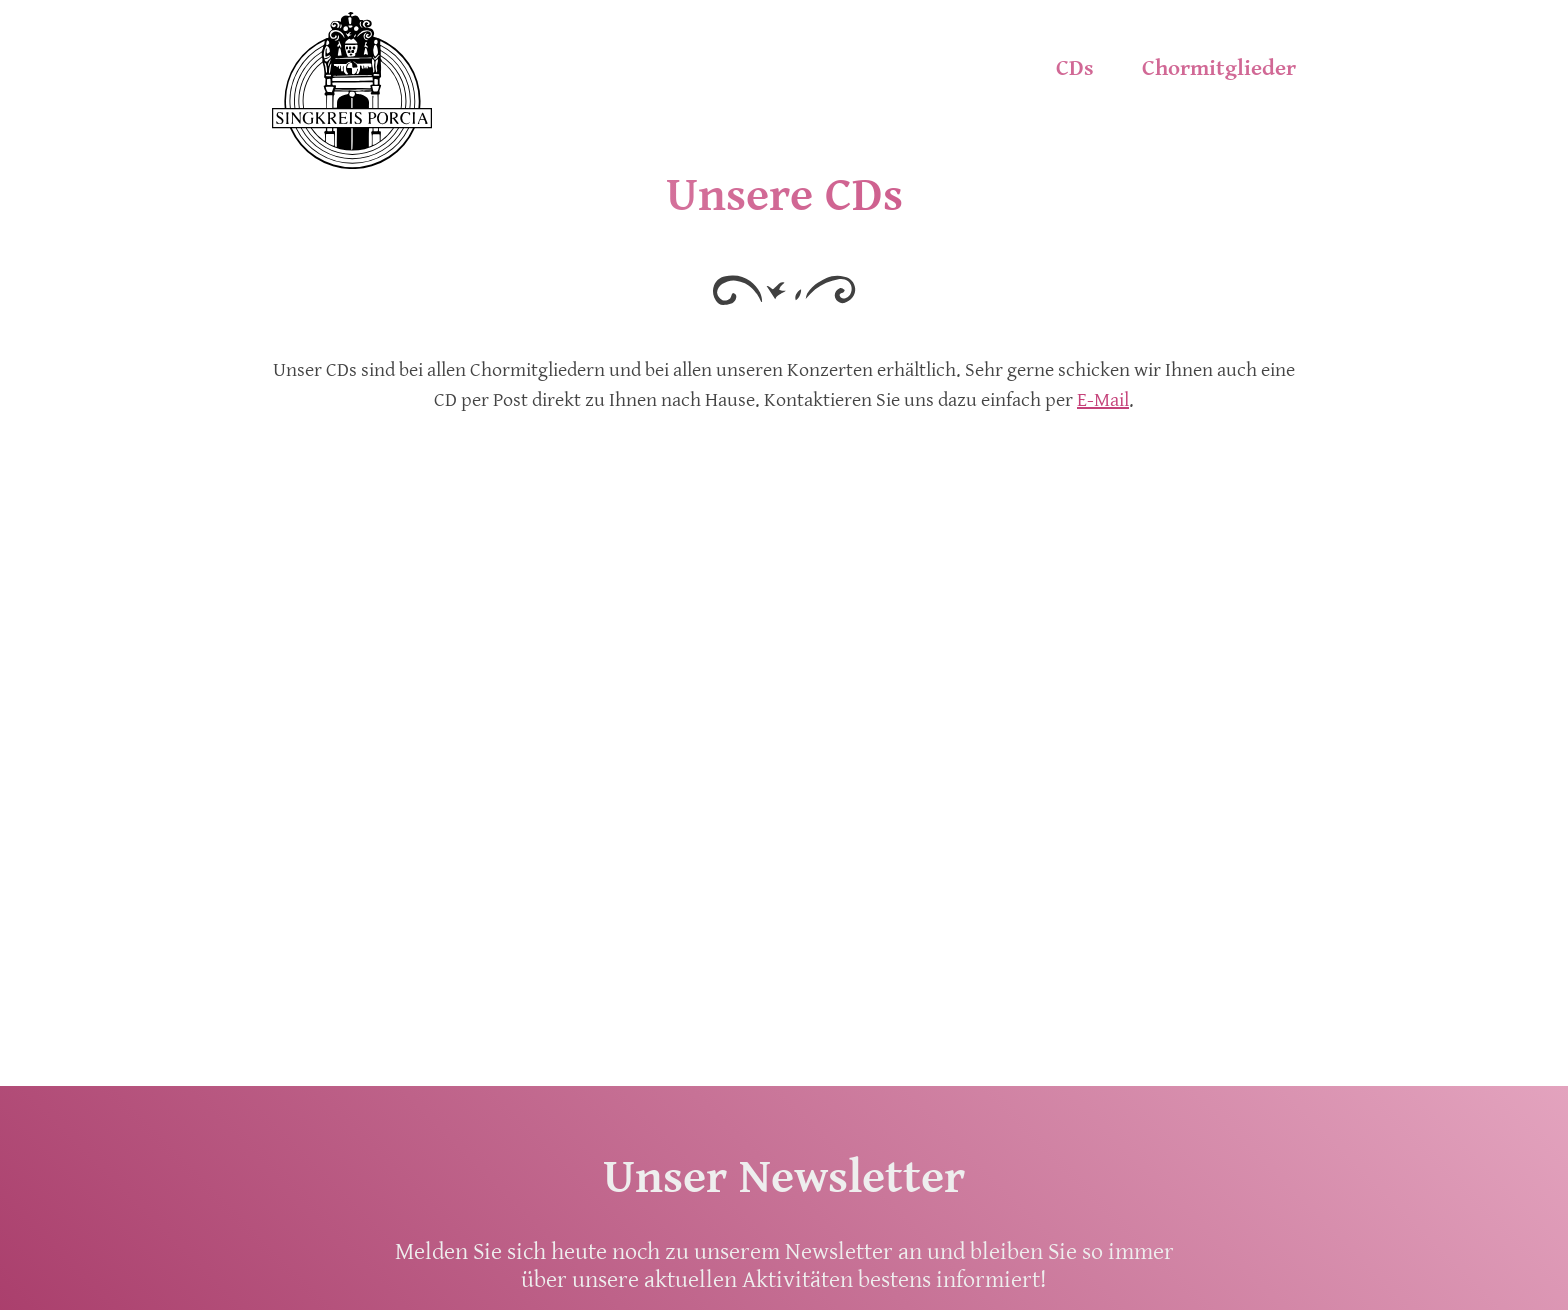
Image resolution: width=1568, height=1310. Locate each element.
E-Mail (1103, 400)
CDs (1075, 68)
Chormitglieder (1219, 68)
